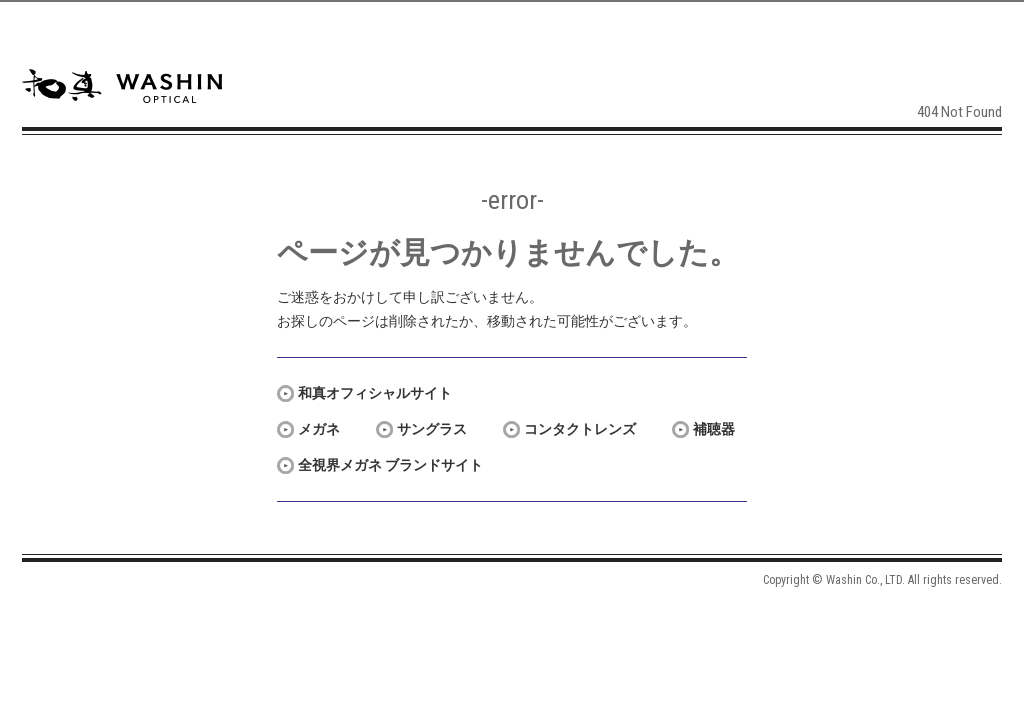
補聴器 (714, 429)
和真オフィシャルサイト (375, 393)
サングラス (432, 429)
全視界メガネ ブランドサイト (390, 465)
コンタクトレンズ (580, 429)
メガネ (319, 429)
